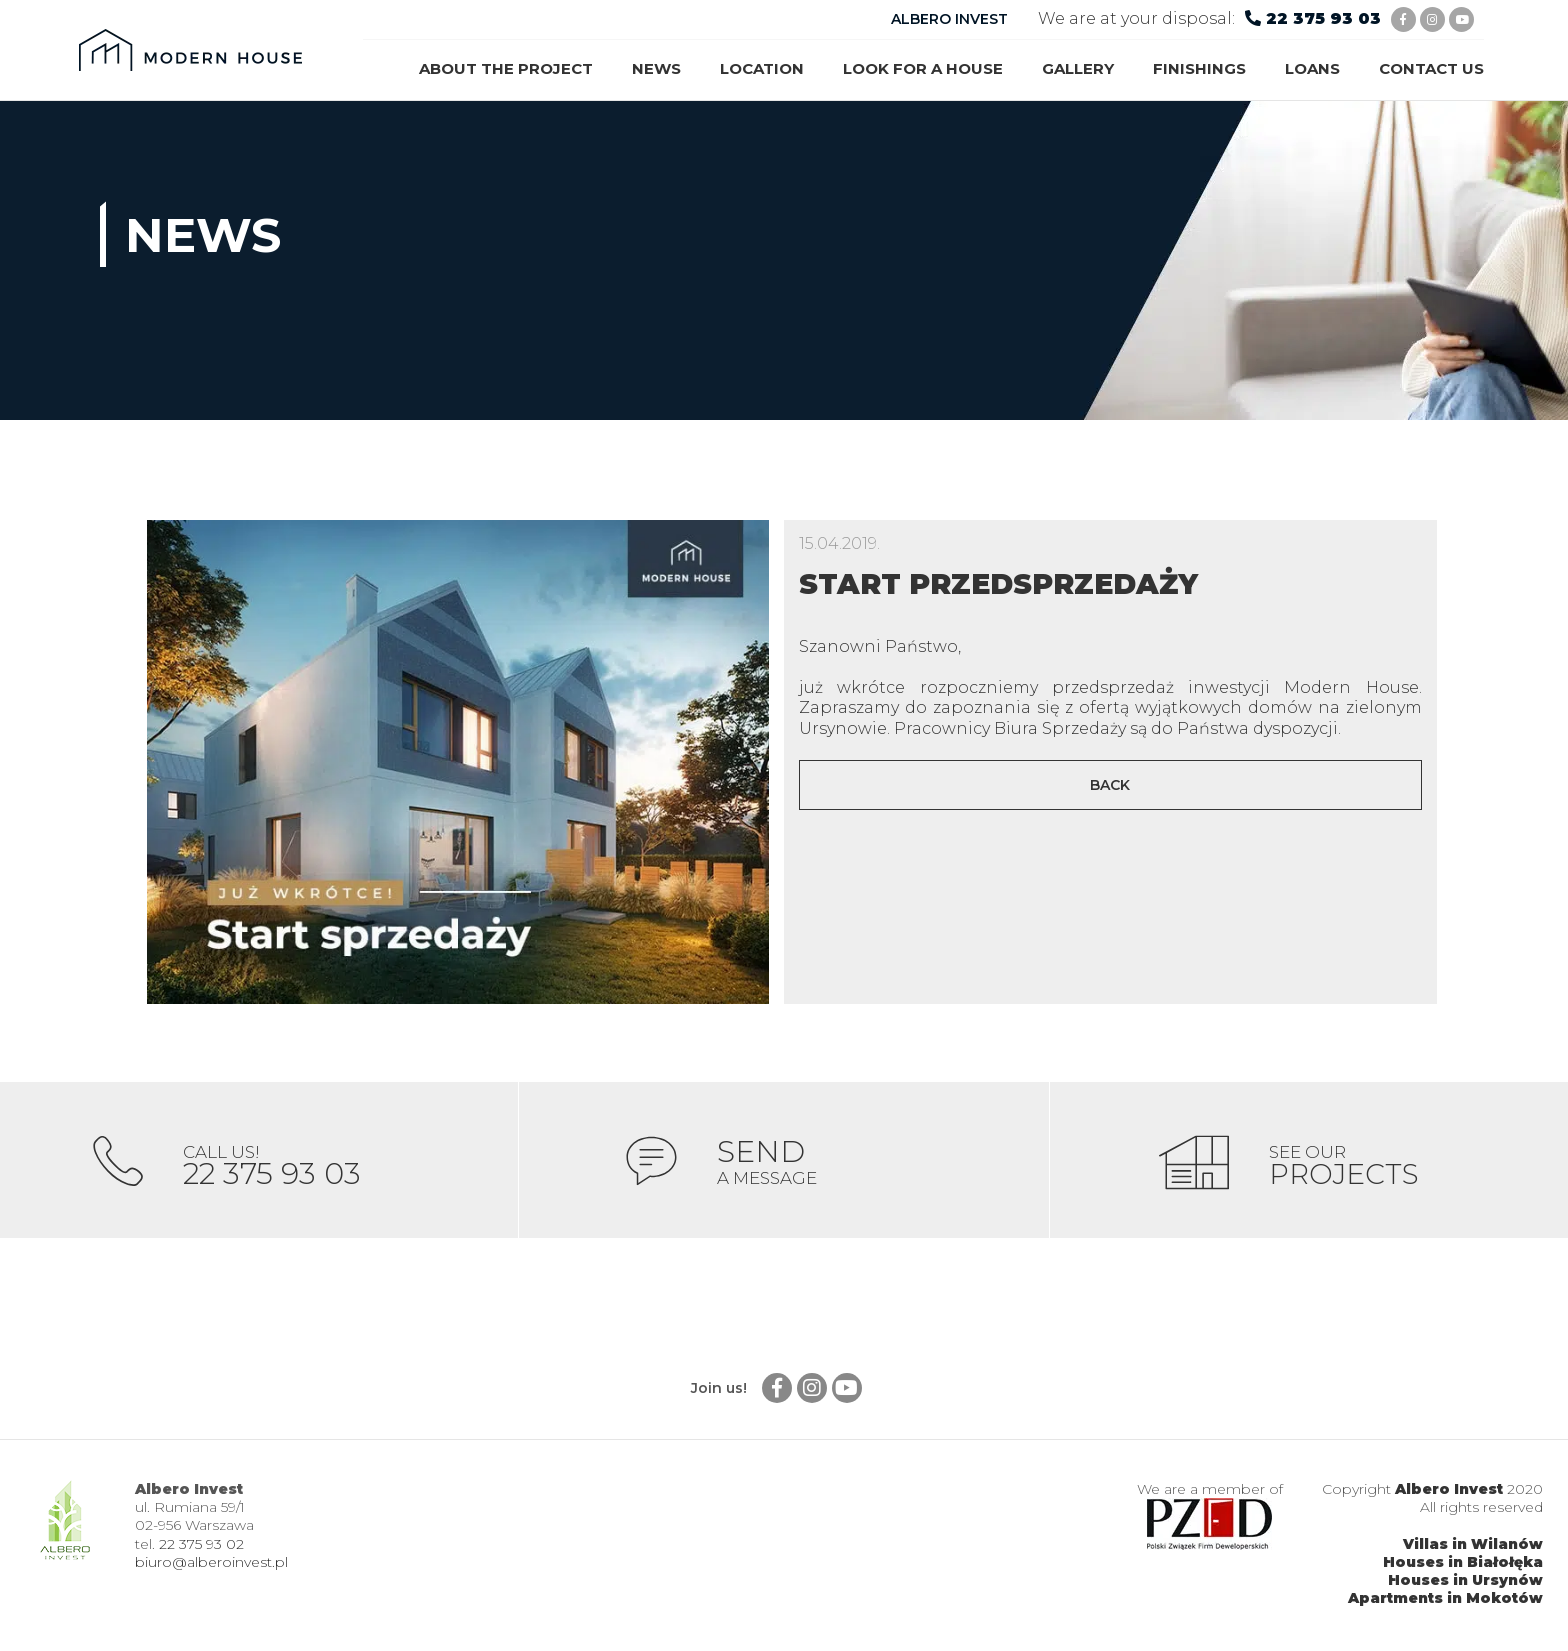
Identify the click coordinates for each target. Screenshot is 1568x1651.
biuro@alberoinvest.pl (211, 1566)
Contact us (1431, 68)
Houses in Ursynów (1465, 1584)
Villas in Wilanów (1473, 1548)
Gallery (1078, 68)
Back (1110, 785)
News (656, 68)
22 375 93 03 (1323, 18)
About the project (506, 68)
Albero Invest (1449, 1493)
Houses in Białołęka (1463, 1566)
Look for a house (923, 68)
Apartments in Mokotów (1445, 1602)
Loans (1312, 68)
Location (762, 68)
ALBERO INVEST (949, 19)
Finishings (1199, 68)
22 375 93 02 (201, 1548)
